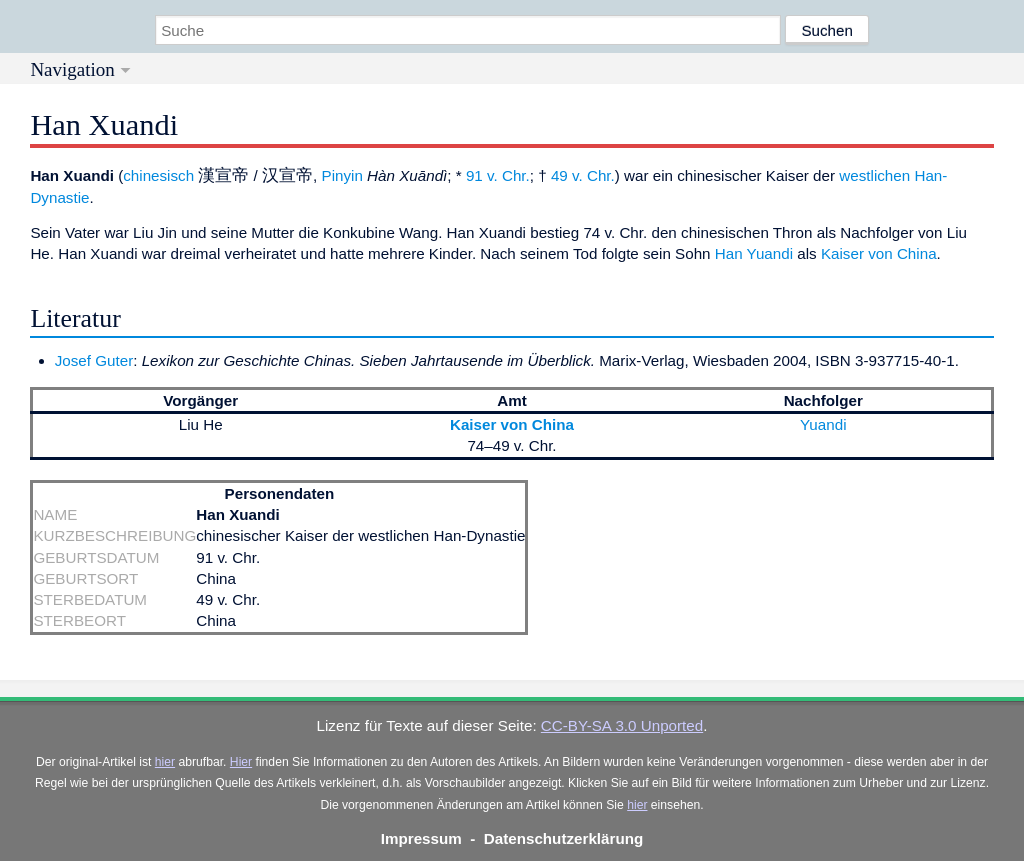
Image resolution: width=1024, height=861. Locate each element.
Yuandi (823, 424)
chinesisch (158, 175)
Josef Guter (94, 360)
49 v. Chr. (583, 175)
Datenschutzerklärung (564, 838)
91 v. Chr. (498, 175)
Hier (241, 762)
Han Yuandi (754, 253)
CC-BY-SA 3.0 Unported (622, 725)
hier (165, 762)
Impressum (421, 838)
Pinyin (342, 175)
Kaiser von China (879, 253)
